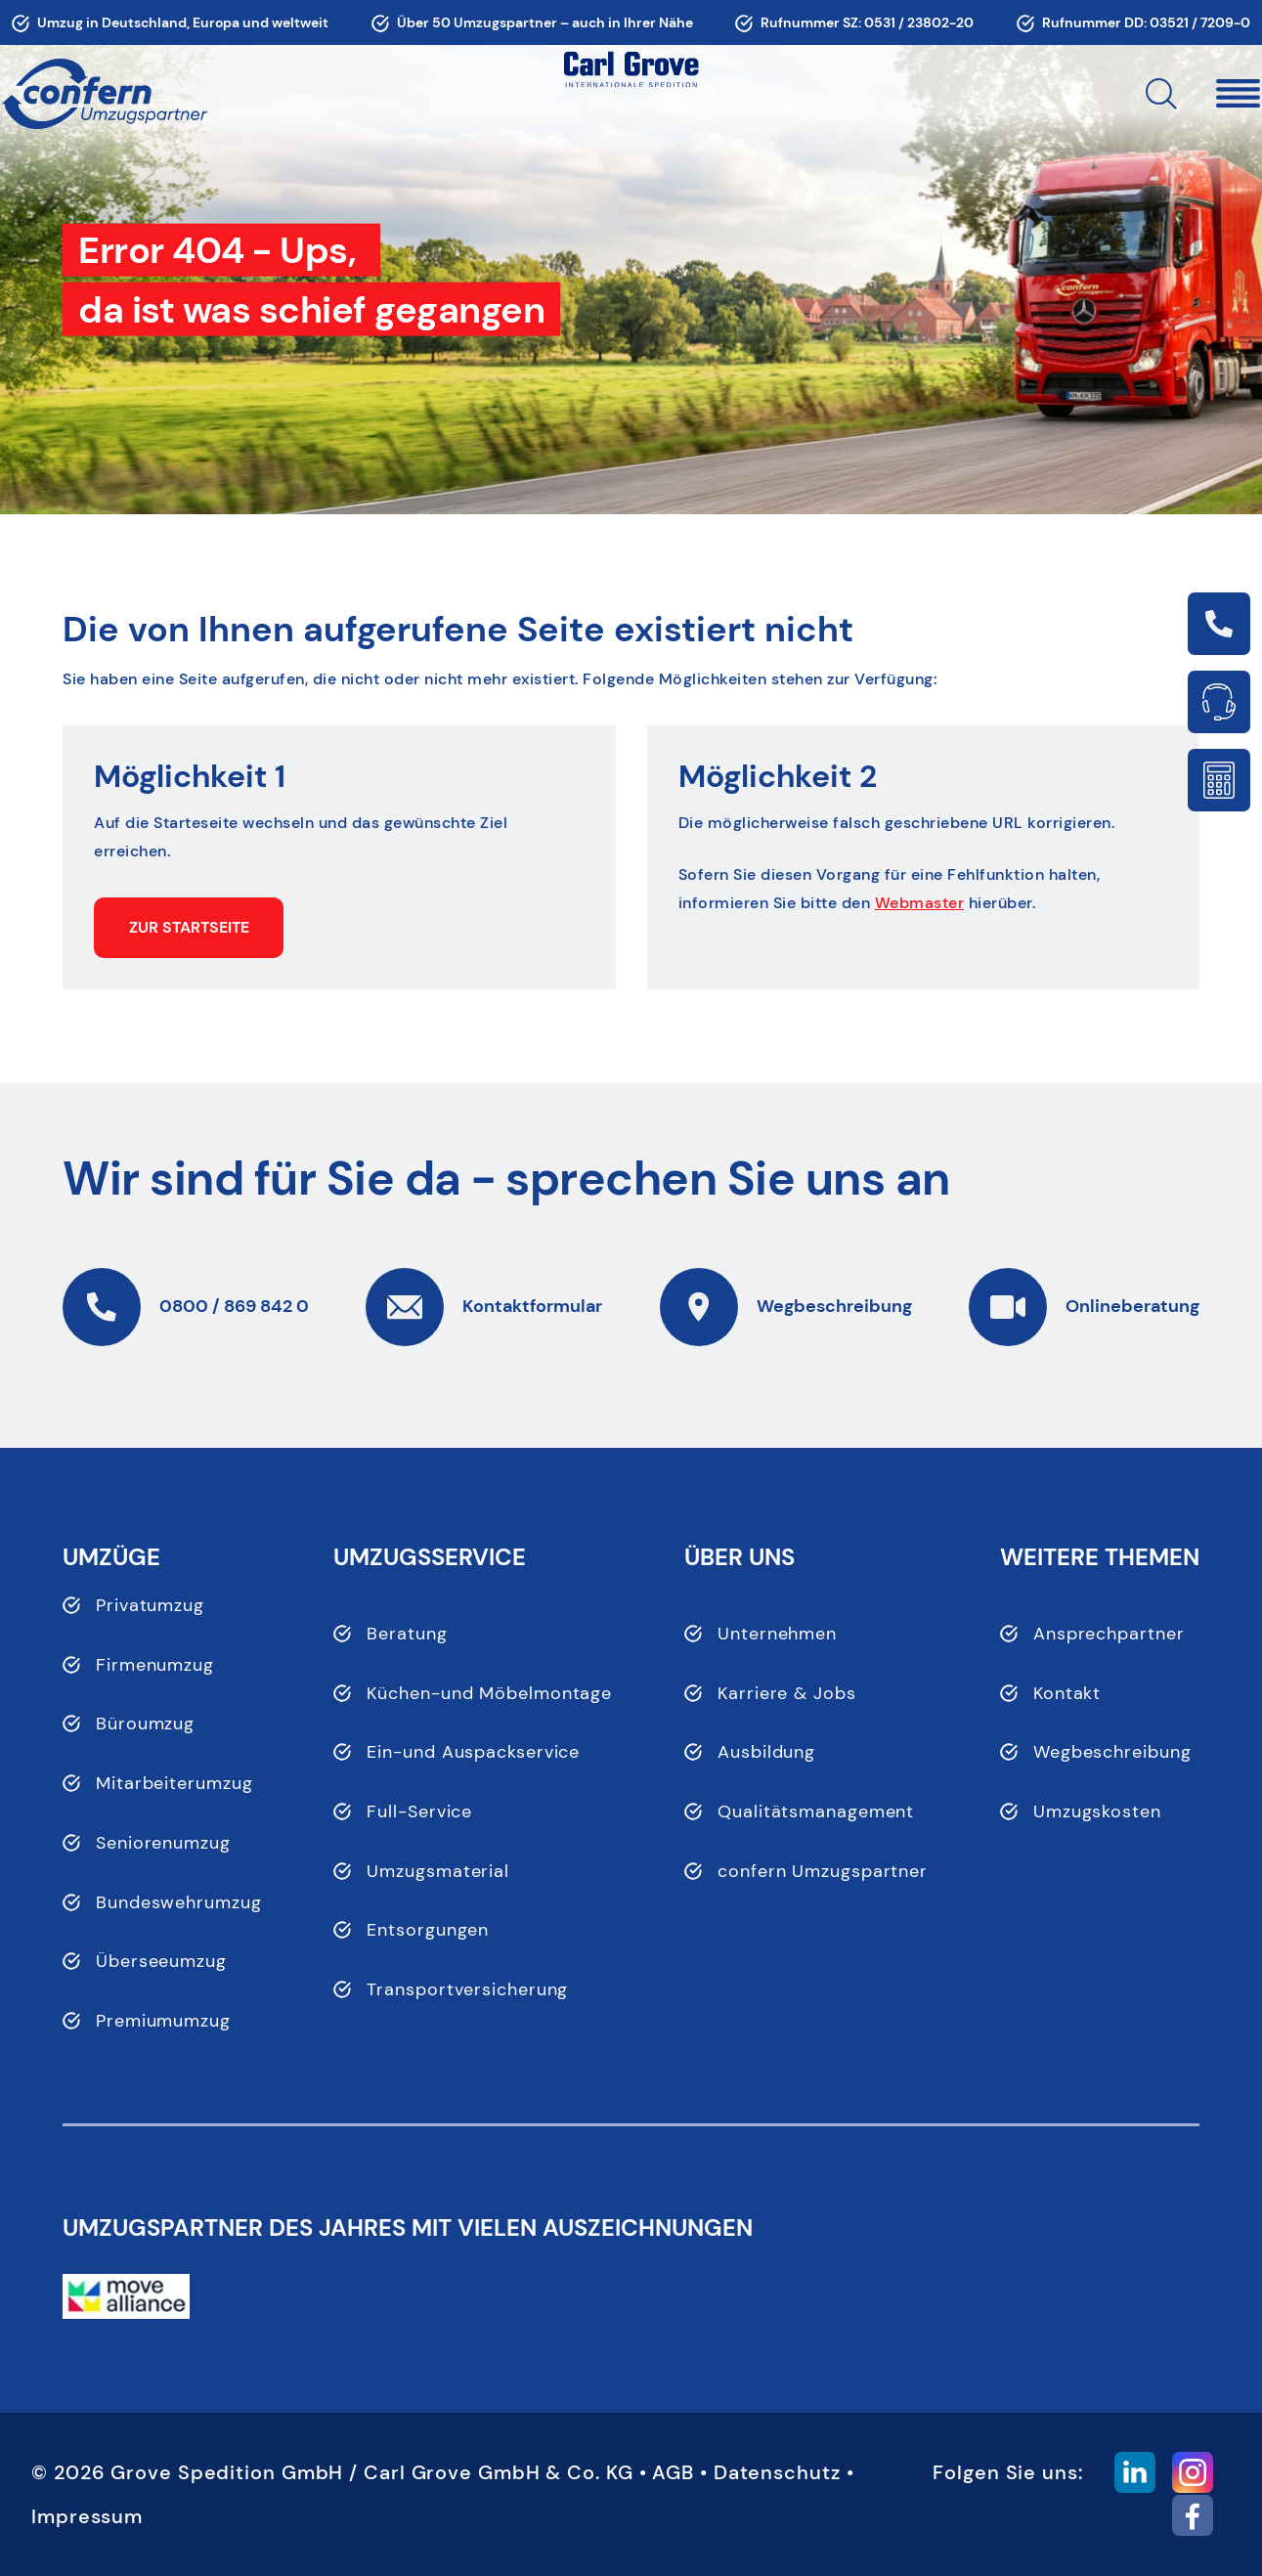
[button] (1177, 93)
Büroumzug (145, 1723)
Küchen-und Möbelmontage (489, 1693)
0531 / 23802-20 (919, 22)
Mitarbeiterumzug (174, 1783)
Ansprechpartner (1109, 1633)
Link (1219, 623)
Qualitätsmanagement (816, 1811)
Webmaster (920, 903)
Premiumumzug (163, 2020)
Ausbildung (766, 1752)
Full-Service (419, 1811)
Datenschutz (777, 2472)
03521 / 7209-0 (1200, 22)
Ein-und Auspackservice (473, 1752)
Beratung (407, 1633)
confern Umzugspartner (823, 1871)
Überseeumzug (161, 1961)
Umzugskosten (1097, 1811)
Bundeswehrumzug (179, 1902)
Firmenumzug (155, 1665)
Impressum (87, 2516)
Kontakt (1067, 1693)
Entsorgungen (428, 1930)
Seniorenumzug (163, 1843)
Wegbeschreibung (1112, 1752)
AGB (673, 2472)
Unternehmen (777, 1633)
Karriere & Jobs (787, 1693)
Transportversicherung (467, 1989)
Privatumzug (150, 1605)
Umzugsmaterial (438, 1871)
